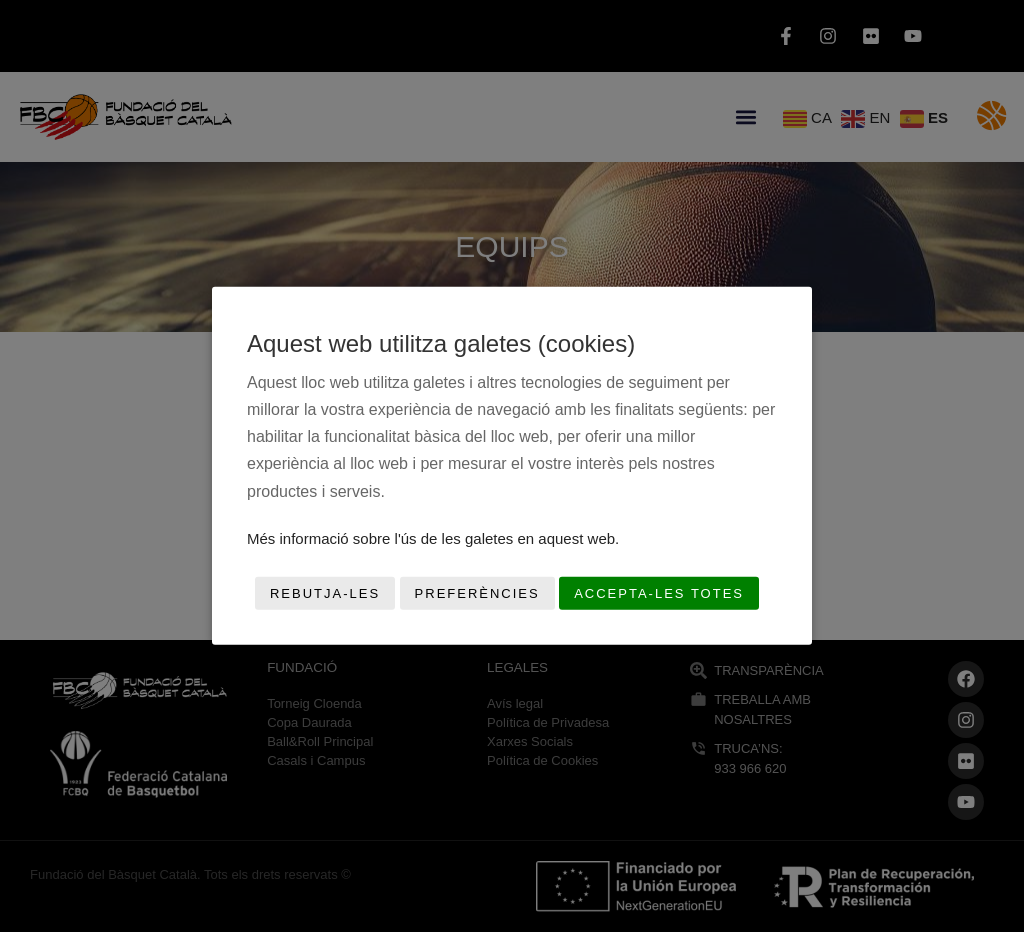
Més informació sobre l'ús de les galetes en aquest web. (433, 538)
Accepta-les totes (659, 593)
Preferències (477, 593)
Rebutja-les (325, 593)
